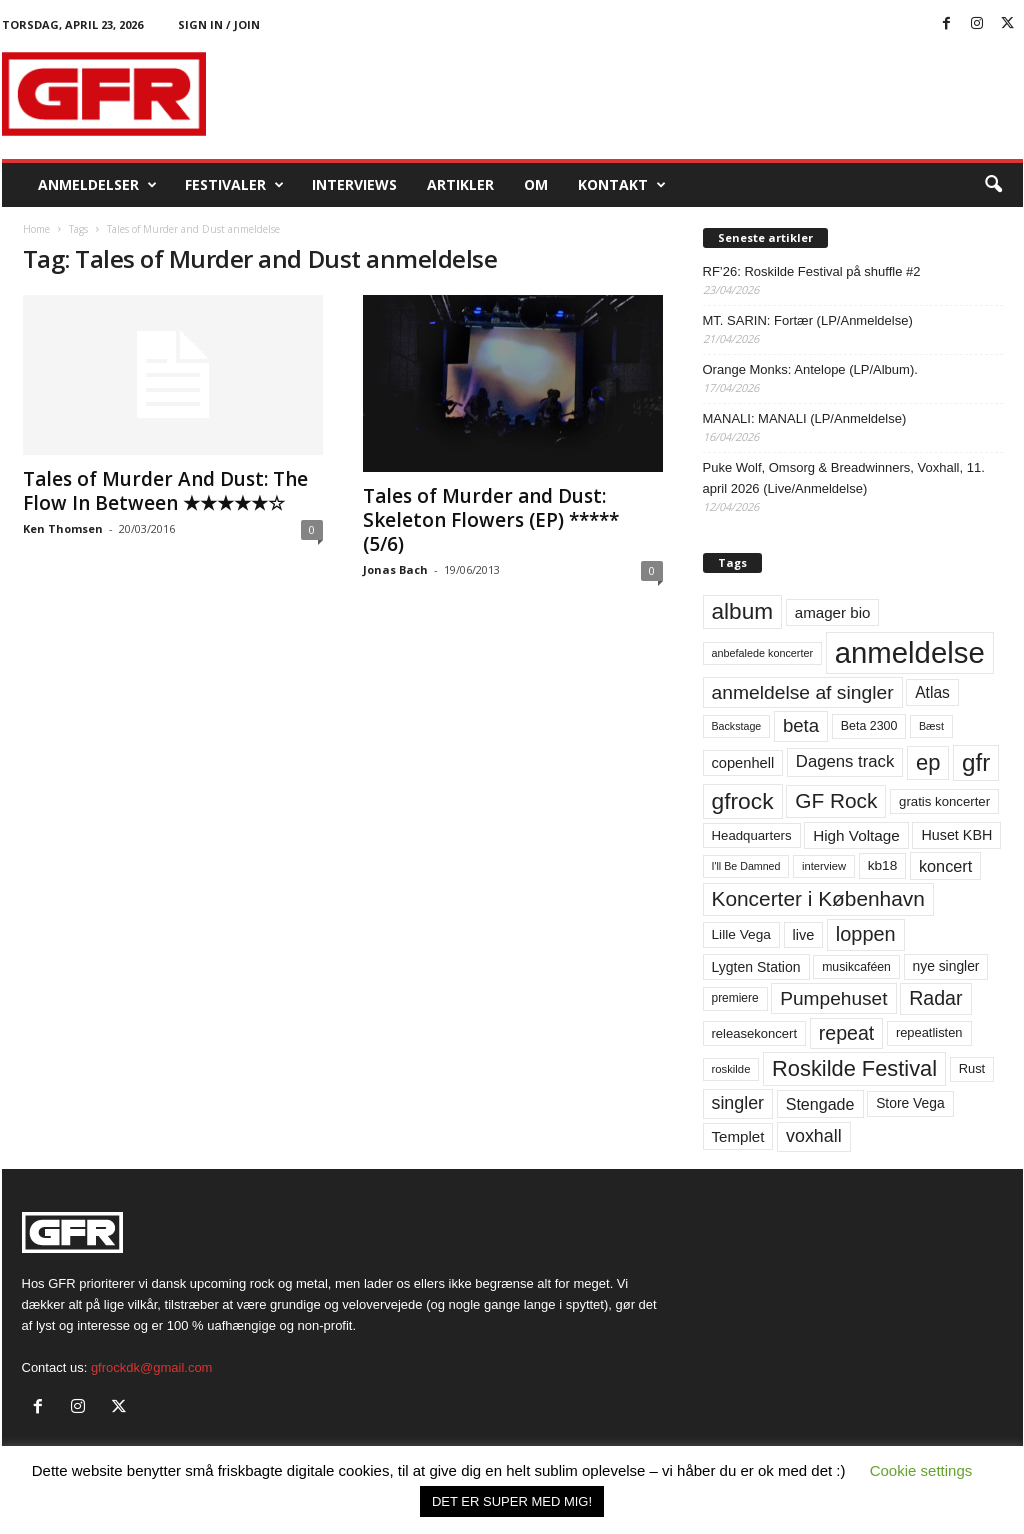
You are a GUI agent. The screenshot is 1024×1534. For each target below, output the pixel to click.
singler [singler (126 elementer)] (738, 1103)
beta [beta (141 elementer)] (801, 725)
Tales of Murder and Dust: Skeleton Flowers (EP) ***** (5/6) (491, 520)
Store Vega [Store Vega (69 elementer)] (910, 1103)
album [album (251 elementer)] (743, 611)
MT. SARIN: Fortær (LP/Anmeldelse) (808, 320)
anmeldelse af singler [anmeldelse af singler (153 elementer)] (803, 692)
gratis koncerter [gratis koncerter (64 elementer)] (944, 801)
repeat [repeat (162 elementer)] (847, 1033)
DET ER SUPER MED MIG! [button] (512, 1501)
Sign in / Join (219, 24)
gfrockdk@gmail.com (152, 1367)
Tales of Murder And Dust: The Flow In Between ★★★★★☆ (165, 491)
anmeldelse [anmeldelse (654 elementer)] (910, 652)
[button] (993, 185)
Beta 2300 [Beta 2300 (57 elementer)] (869, 726)
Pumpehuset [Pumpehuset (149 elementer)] (833, 998)
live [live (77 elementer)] (804, 935)
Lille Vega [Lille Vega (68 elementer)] (741, 934)
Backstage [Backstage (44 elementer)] (737, 726)
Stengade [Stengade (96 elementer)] (820, 1104)
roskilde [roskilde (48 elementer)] (731, 1069)
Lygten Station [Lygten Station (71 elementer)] (756, 967)
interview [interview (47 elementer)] (824, 866)
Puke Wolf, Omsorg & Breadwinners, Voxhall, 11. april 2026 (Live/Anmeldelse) (844, 478)
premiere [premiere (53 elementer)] (735, 998)
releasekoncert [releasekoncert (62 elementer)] (755, 1033)
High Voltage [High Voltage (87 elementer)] (856, 835)
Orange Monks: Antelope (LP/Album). (810, 369)
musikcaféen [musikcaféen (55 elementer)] (856, 967)
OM (536, 184)
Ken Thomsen (63, 528)
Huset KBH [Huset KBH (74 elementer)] (956, 835)
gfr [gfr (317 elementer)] (976, 762)
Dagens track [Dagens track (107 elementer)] (845, 761)
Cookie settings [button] (921, 1470)
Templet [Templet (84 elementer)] (738, 1136)
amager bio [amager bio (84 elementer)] (833, 612)
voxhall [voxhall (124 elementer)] (814, 1136)
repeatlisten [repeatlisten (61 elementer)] (929, 1032)
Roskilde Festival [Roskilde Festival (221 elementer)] (854, 1068)
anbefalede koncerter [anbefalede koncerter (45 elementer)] (763, 653)
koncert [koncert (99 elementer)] (945, 866)
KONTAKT (622, 185)
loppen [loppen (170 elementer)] (866, 934)
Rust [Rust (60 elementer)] (972, 1068)
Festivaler (234, 185)
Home (36, 229)
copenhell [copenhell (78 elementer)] (743, 763)
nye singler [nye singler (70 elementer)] (946, 966)
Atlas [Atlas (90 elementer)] (932, 692)
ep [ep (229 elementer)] (928, 762)
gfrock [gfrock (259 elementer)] (743, 801)
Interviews (354, 184)
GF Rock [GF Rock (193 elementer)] (836, 800)
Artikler (460, 184)
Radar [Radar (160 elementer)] (935, 998)
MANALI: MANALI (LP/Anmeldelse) (805, 418)
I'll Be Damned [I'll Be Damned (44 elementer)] (746, 866)
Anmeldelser (97, 185)
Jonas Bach (395, 569)
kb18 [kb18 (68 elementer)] (883, 865)
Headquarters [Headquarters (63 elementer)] (752, 835)
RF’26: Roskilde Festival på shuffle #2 (812, 271)
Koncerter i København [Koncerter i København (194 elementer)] (818, 898)
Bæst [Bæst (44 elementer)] (931, 726)
